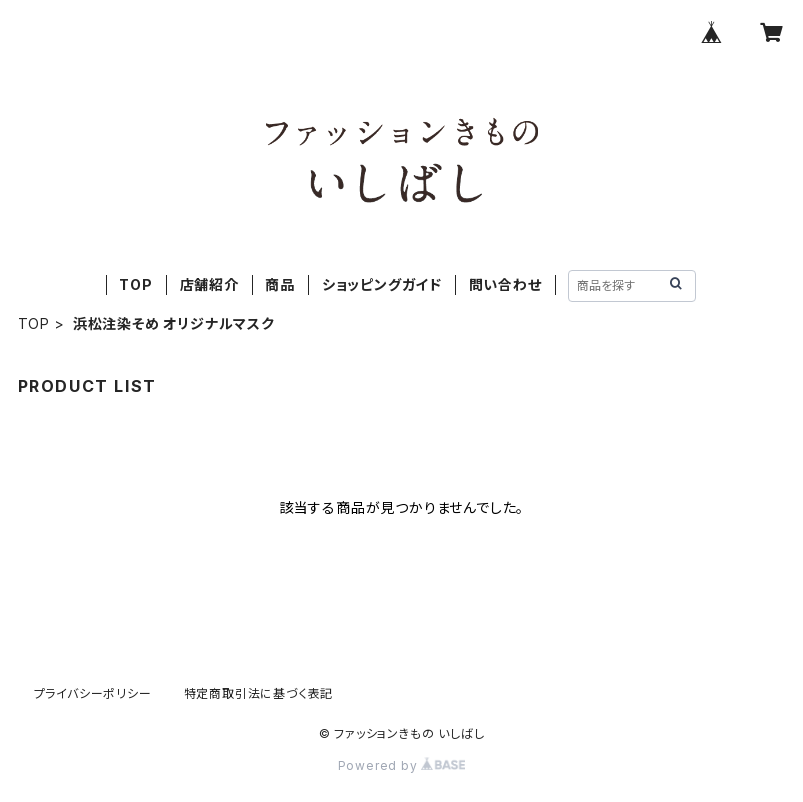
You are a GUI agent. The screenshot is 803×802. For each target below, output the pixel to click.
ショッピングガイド (382, 284)
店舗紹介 (209, 284)
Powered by (402, 765)
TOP (135, 284)
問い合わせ (505, 284)
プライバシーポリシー (93, 693)
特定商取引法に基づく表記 (259, 693)
